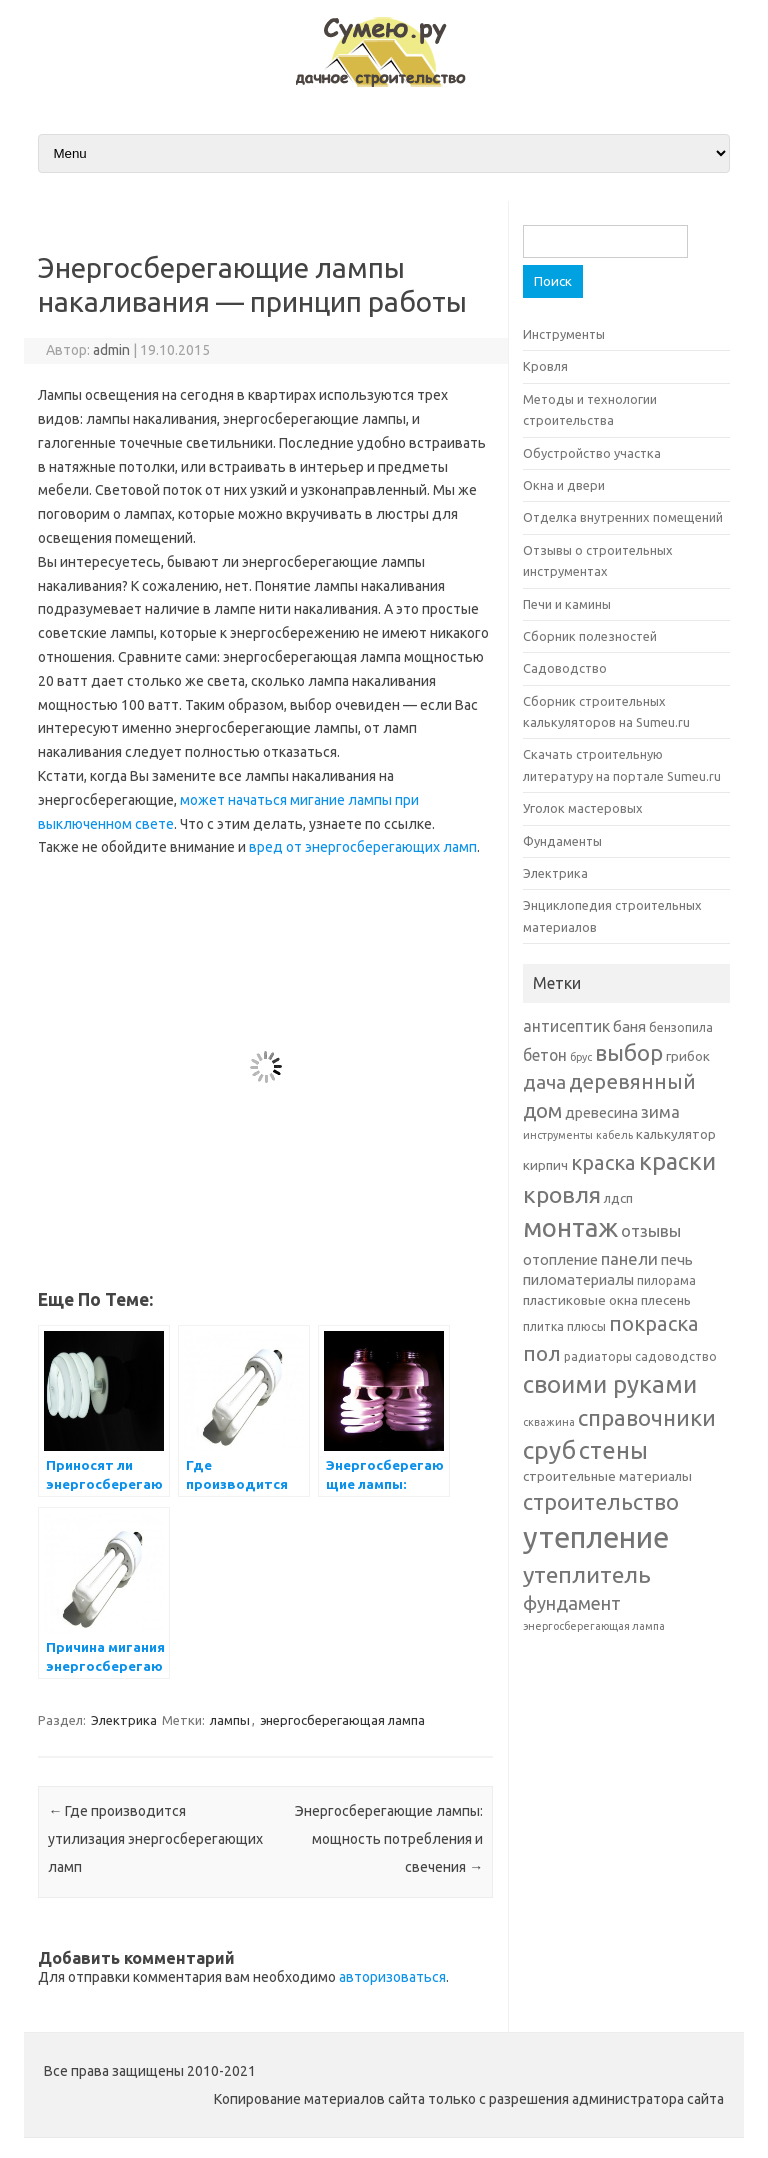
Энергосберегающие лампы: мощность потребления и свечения (389, 1839)
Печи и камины (567, 604)
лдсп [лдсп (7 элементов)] (618, 1198)
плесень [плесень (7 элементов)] (666, 1300)
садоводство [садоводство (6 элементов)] (676, 1356)
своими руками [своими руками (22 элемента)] (610, 1384)
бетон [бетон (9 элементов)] (545, 1055)
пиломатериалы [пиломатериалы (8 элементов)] (578, 1279)
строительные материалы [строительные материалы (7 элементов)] (607, 1476)
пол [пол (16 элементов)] (542, 1353)
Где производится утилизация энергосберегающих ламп (155, 1839)
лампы (230, 1720)
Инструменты (564, 334)
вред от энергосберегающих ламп (363, 847)
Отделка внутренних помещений (623, 517)
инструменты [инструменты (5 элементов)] (558, 1135)
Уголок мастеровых (583, 808)
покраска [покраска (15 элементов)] (654, 1323)
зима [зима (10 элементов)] (660, 1111)
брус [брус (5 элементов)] (581, 1057)
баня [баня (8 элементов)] (629, 1026)
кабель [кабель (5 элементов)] (614, 1135)
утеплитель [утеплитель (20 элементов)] (587, 1574)
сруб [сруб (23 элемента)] (549, 1450)
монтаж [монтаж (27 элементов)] (570, 1227)
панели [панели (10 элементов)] (629, 1258)
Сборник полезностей (590, 636)
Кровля (545, 366)
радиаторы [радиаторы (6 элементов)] (598, 1356)
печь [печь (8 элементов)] (677, 1259)
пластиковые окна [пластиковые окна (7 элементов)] (580, 1300)
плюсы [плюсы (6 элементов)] (586, 1326)
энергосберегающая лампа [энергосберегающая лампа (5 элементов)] (594, 1626)
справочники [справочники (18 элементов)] (647, 1417)
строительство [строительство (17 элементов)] (601, 1502)
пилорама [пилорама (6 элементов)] (666, 1280)
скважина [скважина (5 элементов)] (549, 1422)
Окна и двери (564, 485)
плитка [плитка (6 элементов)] (543, 1326)
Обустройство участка (592, 453)
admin (111, 350)
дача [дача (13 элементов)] (544, 1082)
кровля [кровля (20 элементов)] (562, 1194)
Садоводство (565, 668)
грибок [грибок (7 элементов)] (688, 1056)
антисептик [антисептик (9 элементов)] (566, 1026)
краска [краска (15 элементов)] (603, 1162)
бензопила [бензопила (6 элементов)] (681, 1027)
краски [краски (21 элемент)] (677, 1161)
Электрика (124, 1720)
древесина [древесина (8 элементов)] (601, 1112)
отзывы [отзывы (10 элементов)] (651, 1230)
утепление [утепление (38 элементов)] (596, 1537)
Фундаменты (562, 841)
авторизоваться (392, 1977)
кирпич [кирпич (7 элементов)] (545, 1165)
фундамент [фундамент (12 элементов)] (572, 1603)
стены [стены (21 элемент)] (613, 1450)
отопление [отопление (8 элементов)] (560, 1259)
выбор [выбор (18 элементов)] (629, 1052)
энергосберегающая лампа (342, 1720)
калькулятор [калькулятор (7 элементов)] (676, 1134)
